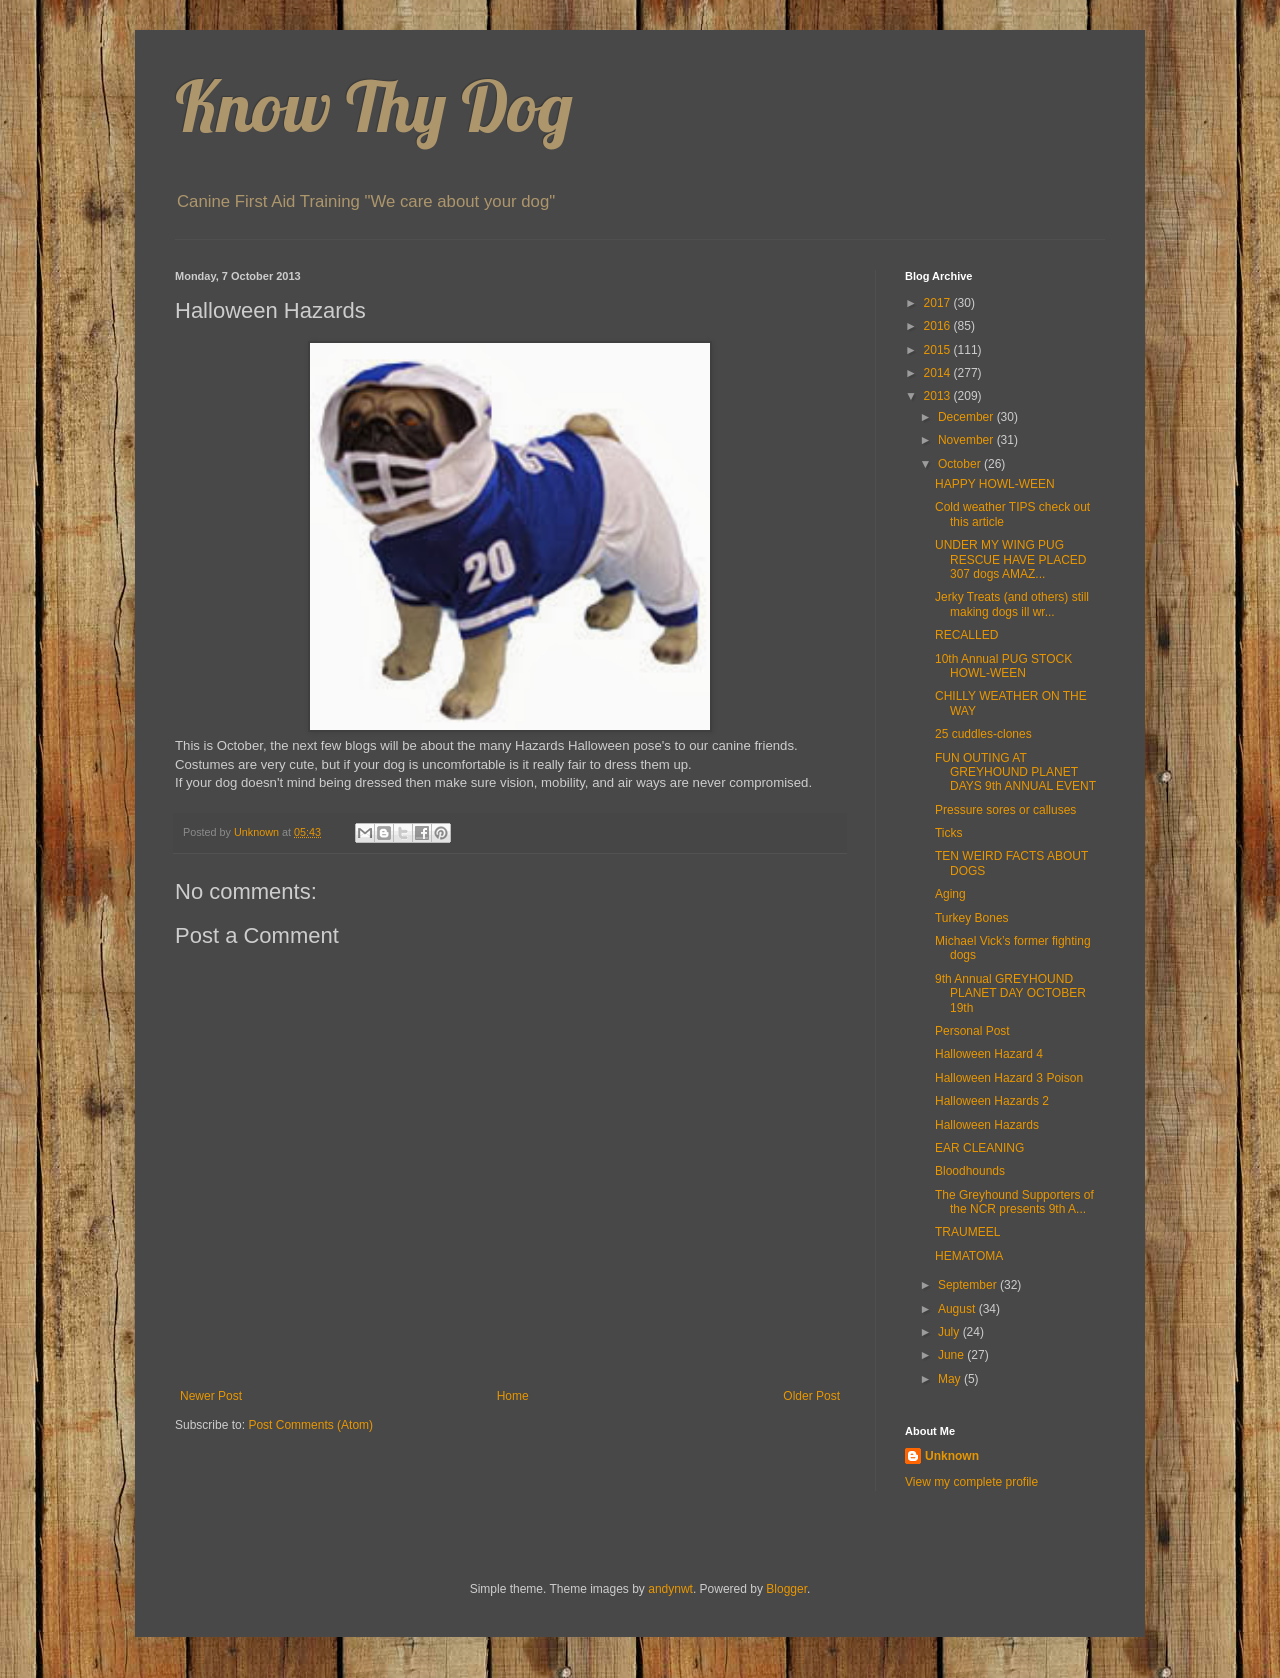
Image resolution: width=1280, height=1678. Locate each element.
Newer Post (211, 1396)
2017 (939, 303)
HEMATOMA (969, 1256)
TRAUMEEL (967, 1232)
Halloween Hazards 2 (992, 1101)
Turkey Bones (972, 918)
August (958, 1309)
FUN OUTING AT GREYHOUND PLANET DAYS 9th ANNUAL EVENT (1015, 772)
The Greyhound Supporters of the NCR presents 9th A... (1014, 1202)
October (961, 464)
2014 (939, 373)
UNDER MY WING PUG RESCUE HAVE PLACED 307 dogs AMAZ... (1010, 559)
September (969, 1285)
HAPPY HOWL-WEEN (995, 484)
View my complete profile (971, 1482)
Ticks (949, 833)
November (967, 440)
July (950, 1332)
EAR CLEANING (979, 1148)
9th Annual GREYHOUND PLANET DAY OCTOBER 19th (1010, 993)
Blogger (786, 1589)
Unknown (952, 1456)
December (967, 417)
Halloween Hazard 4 (989, 1054)
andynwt (670, 1589)
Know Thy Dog (374, 106)
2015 (939, 350)
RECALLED (966, 635)
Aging (950, 894)
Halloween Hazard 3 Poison (1009, 1078)
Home (513, 1396)
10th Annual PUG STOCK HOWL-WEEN (1003, 666)
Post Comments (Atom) (310, 1425)
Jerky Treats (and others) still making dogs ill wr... (1012, 604)
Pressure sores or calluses (1005, 810)
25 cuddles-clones (983, 734)
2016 (939, 326)
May (951, 1379)
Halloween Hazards (987, 1125)
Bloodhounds (970, 1171)
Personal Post (972, 1031)
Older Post (811, 1396)
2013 (939, 396)
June (952, 1355)
